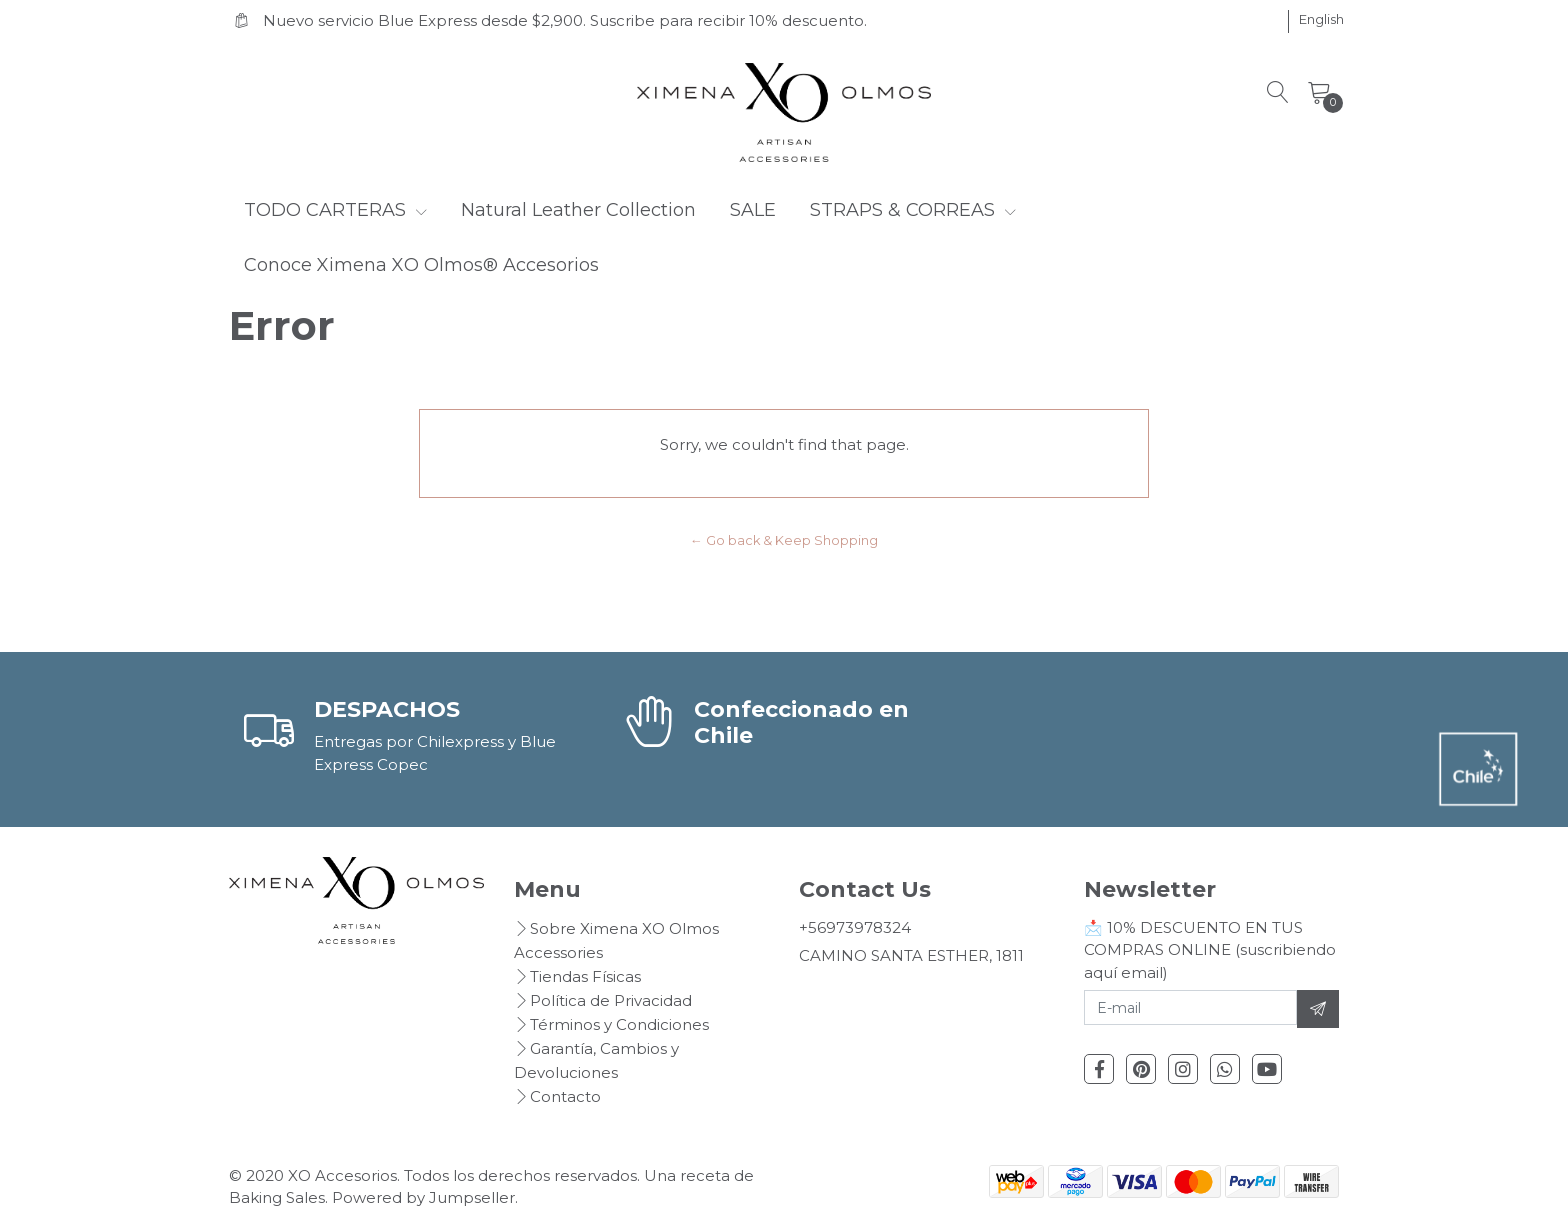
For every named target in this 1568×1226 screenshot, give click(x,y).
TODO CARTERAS (335, 210)
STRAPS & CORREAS (913, 210)
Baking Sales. (280, 1197)
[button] (1321, 20)
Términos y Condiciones (619, 1024)
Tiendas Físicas (585, 976)
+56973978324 (855, 927)
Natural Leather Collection (578, 210)
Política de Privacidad (611, 1000)
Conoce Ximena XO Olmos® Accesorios (421, 265)
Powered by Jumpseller (423, 1197)
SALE (753, 210)
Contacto (565, 1096)
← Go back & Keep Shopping (784, 540)
